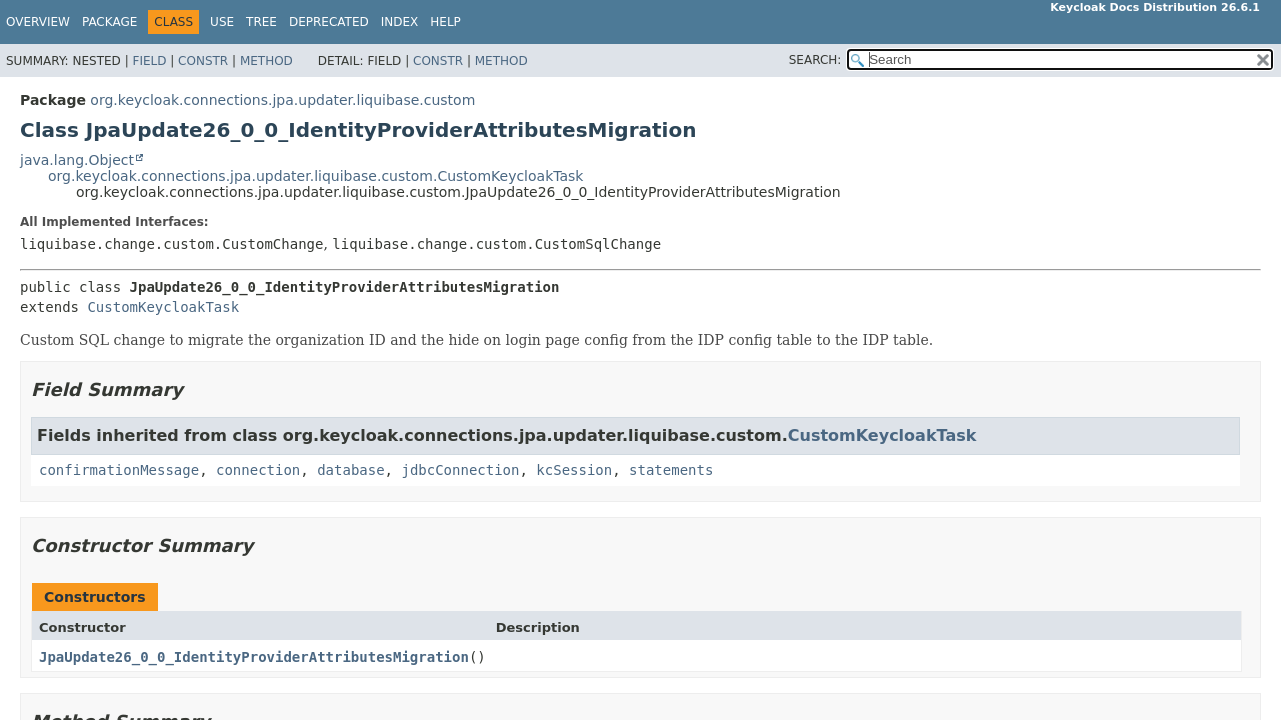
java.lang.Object (77, 160)
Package (109, 22)
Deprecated (329, 22)
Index (400, 22)
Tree (261, 22)
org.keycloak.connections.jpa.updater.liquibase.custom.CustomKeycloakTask (315, 176)
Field (149, 61)
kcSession (574, 470)
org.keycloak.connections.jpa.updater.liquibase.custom (282, 100)
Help (445, 22)
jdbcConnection (460, 470)
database (350, 470)
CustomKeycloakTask (163, 307)
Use (222, 22)
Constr (203, 61)
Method (266, 61)
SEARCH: (815, 60)
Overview (38, 22)
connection (258, 470)
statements (671, 470)
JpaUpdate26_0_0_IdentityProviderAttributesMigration (254, 657)
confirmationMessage (119, 470)
